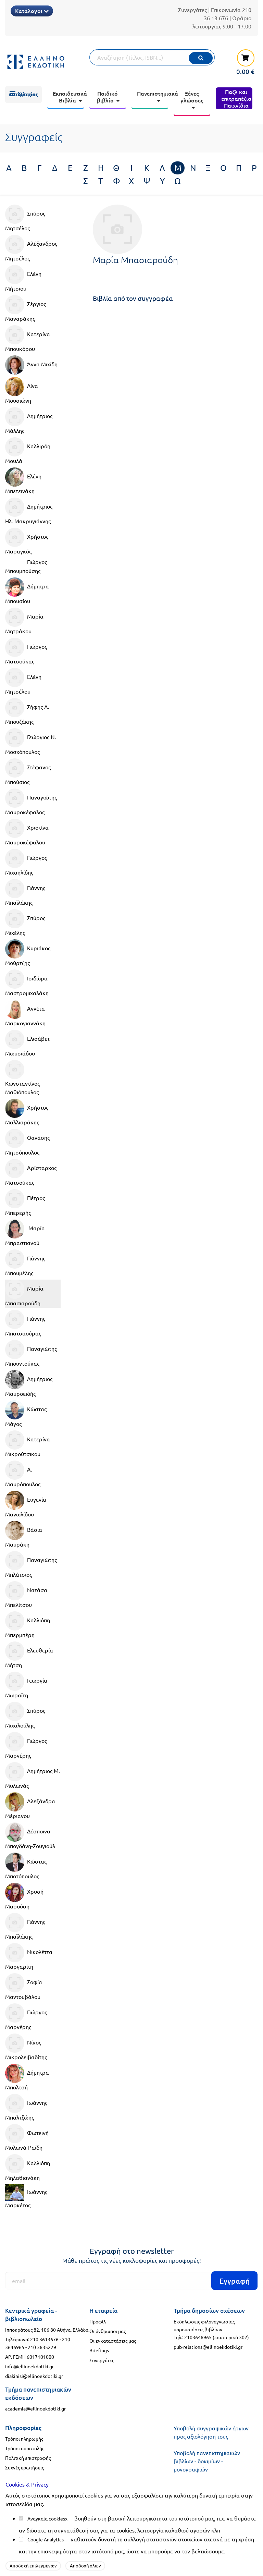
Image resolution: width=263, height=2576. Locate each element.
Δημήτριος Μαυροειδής (28, 1383)
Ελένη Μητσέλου (23, 681)
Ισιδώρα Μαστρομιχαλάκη (27, 982)
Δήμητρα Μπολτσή (27, 2077)
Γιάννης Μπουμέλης (25, 1262)
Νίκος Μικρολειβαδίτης (26, 2047)
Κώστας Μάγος (26, 1413)
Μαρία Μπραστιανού (25, 1232)
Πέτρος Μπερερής (25, 1202)
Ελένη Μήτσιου (23, 278)
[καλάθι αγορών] (242, 61)
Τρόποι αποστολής (24, 2448)
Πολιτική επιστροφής (28, 2458)
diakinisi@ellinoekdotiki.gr (34, 2376)
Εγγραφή (235, 2280)
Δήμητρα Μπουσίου (27, 590)
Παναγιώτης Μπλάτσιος (31, 1564)
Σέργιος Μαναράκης (25, 308)
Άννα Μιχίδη (31, 365)
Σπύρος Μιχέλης (25, 922)
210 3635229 (42, 2347)
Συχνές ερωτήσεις (24, 2467)
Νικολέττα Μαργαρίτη (28, 1956)
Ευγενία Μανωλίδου (25, 1504)
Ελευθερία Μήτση (29, 1654)
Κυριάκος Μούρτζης (27, 952)
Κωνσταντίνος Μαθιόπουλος (22, 1078)
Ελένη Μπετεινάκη (23, 480)
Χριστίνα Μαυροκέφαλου (27, 832)
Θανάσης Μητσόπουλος (27, 1142)
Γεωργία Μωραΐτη (26, 1685)
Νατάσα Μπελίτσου (26, 1594)
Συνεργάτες (192, 9)
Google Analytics (45, 2539)
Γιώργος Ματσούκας (26, 651)
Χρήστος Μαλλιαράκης (26, 1112)
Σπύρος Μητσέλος (25, 218)
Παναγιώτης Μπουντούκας (31, 1353)
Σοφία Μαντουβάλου (23, 1986)
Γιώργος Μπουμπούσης (26, 566)
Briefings (99, 2350)
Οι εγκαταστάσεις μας (112, 2340)
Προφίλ (97, 2321)
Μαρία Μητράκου (24, 621)
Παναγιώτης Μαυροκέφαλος (31, 802)
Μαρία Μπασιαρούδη (24, 1293)
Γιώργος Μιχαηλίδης (26, 862)
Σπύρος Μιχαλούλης (25, 1715)
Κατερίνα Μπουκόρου (27, 338)
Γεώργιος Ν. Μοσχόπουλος (30, 741)
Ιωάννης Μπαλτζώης (26, 2107)
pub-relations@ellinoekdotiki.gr (208, 2347)
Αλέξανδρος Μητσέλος (31, 248)
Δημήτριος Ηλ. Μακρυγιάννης (28, 511)
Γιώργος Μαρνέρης (26, 1745)
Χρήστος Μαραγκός (26, 541)
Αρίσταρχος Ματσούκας (31, 1172)
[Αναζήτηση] (152, 57)
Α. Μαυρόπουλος (22, 1474)
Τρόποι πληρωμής (24, 2438)
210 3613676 (44, 2339)
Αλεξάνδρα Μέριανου (30, 1805)
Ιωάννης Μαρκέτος (26, 2196)
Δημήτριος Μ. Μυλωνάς (32, 1775)
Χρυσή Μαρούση (24, 1896)
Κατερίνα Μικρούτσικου (27, 1443)
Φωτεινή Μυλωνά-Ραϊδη (27, 2137)
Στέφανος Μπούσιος (28, 771)
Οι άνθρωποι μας (107, 2331)
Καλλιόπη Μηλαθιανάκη (27, 2167)
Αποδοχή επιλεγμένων (33, 2565)
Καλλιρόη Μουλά (27, 450)
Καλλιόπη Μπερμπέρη (27, 1624)
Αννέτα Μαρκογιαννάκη (25, 1013)
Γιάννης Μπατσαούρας (25, 1323)
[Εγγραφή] (131, 2281)
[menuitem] (23, 94)
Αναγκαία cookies (46, 2518)
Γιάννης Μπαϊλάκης (25, 892)
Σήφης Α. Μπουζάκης (27, 711)
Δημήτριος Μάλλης (28, 420)
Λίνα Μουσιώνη (21, 390)
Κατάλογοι (32, 10)
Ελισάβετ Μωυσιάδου (27, 1043)
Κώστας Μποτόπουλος (26, 1866)
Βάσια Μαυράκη (23, 1534)
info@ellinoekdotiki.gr (29, 2366)
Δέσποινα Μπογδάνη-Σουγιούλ (30, 1835)
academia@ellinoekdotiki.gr (35, 2408)
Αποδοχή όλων (85, 2565)
